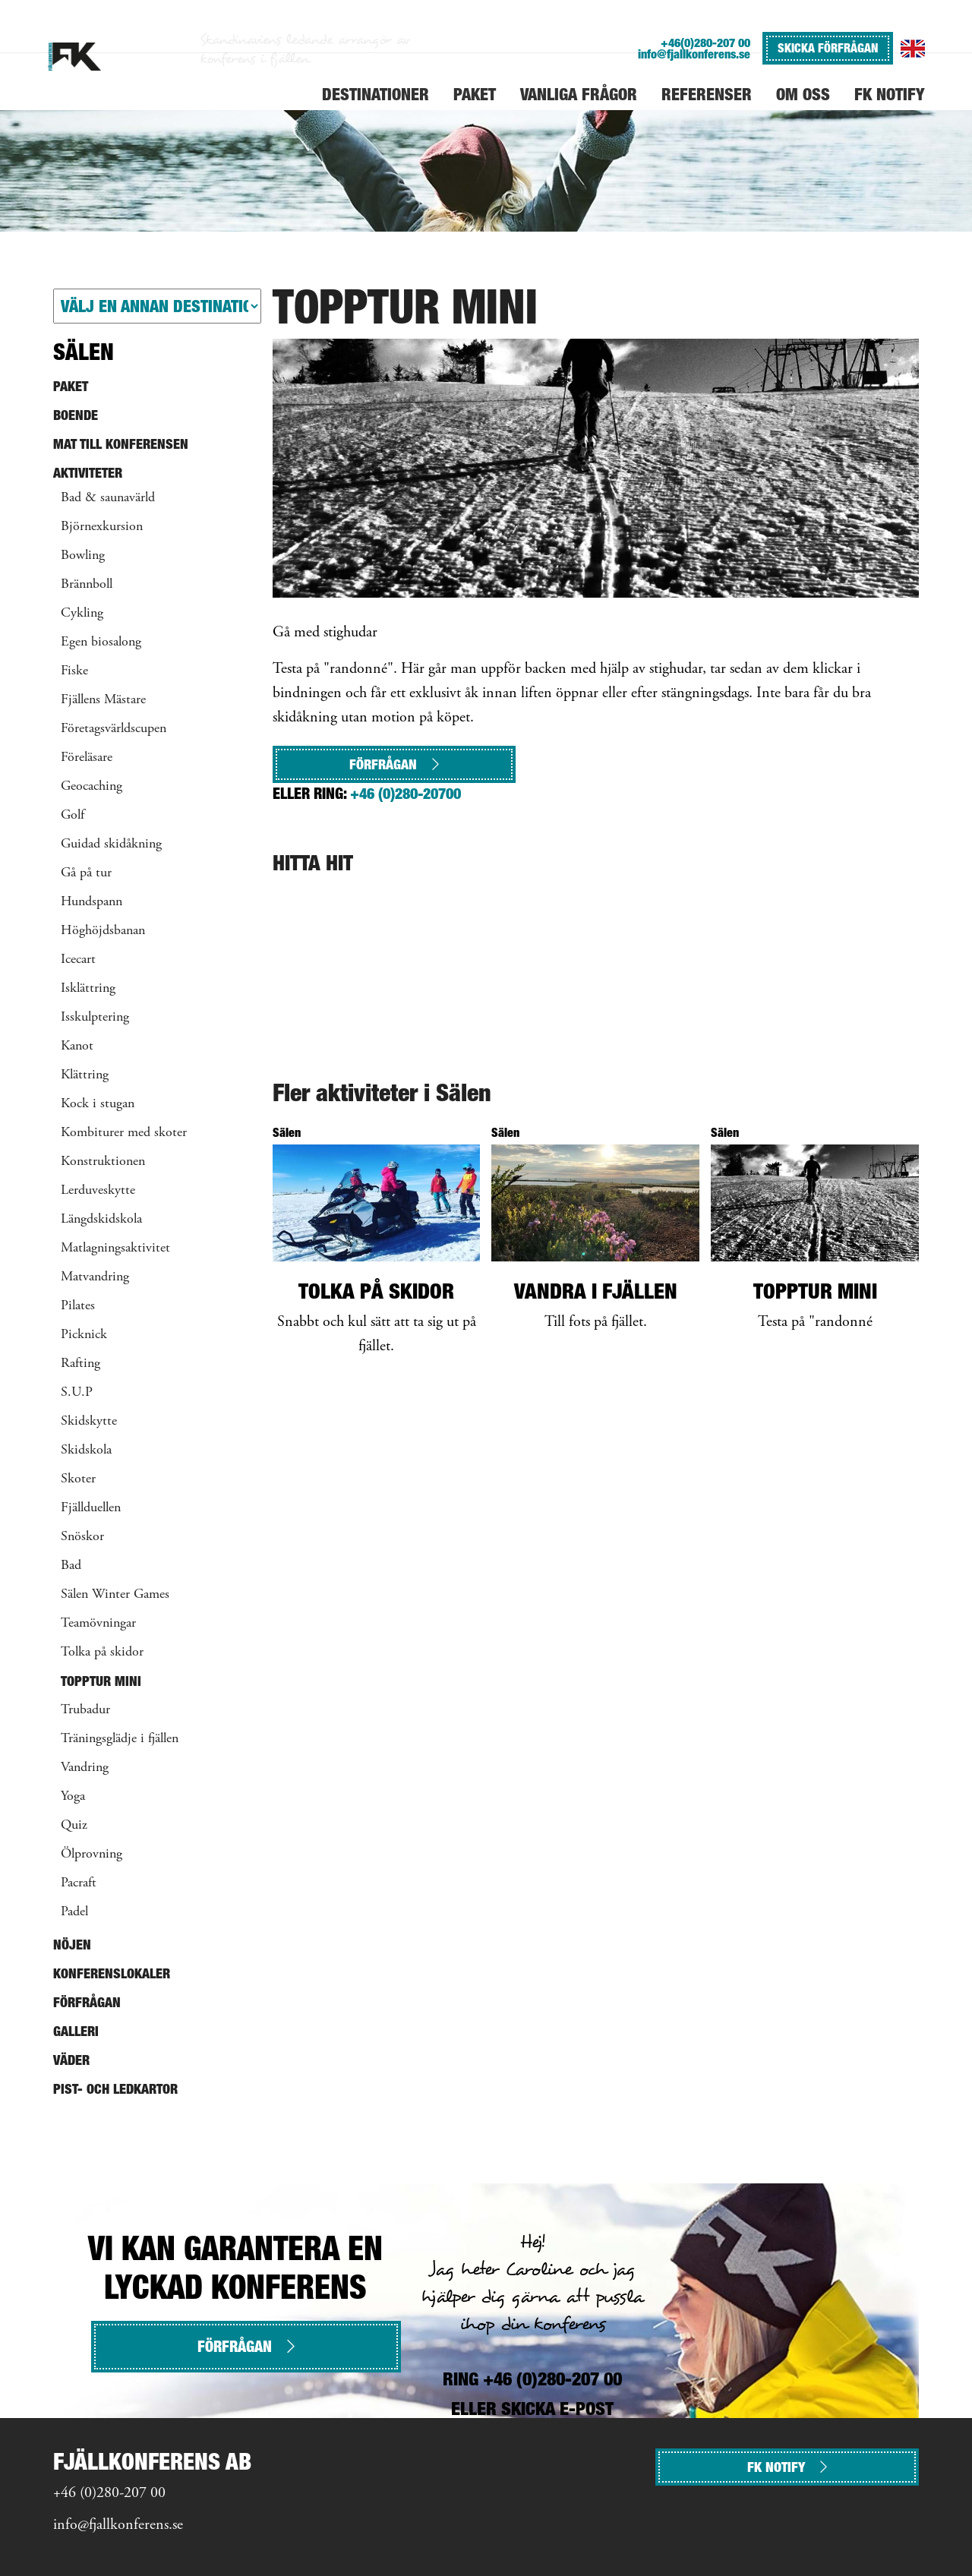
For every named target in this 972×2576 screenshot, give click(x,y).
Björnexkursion (102, 527)
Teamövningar (98, 1624)
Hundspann (91, 902)
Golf (72, 815)
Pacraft (78, 1883)
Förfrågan (394, 764)
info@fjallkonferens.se (694, 54)
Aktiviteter (87, 473)
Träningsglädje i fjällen (119, 1739)
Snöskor (82, 1537)
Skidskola (86, 1450)
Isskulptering (95, 1017)
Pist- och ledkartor (115, 2089)
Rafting (80, 1364)
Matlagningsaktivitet (115, 1248)
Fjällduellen (91, 1508)
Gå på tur (86, 873)
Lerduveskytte (98, 1191)
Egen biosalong (101, 642)
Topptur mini (101, 1681)
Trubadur (85, 1710)
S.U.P (77, 1393)
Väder (71, 2060)
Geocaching (91, 787)
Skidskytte (89, 1421)
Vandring (85, 1768)
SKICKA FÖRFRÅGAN (828, 47)
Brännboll (86, 585)
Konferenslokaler (111, 1973)
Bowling (83, 556)
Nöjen (72, 1945)
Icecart (78, 960)
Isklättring (88, 989)
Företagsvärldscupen (113, 729)
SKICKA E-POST (557, 2409)
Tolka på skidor (102, 1652)
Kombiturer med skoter (124, 1133)
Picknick (84, 1335)
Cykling (82, 613)
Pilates (78, 1306)
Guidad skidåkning (111, 844)
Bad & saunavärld (108, 498)
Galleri (76, 2031)
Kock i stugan (97, 1104)
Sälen (83, 351)
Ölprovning (91, 1854)
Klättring (85, 1075)
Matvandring (95, 1277)
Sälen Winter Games (115, 1595)
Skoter (78, 1479)
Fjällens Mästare (103, 700)
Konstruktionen (103, 1162)
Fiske (74, 671)
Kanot (77, 1046)
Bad (71, 1566)
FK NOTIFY (787, 2467)
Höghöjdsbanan (103, 931)
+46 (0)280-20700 (405, 793)
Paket (70, 386)
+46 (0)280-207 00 (109, 2494)
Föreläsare (86, 758)
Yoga (73, 1797)
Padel (74, 1912)
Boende (75, 415)
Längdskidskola (101, 1219)
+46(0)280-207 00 (705, 43)
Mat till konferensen (120, 444)
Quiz (74, 1826)
